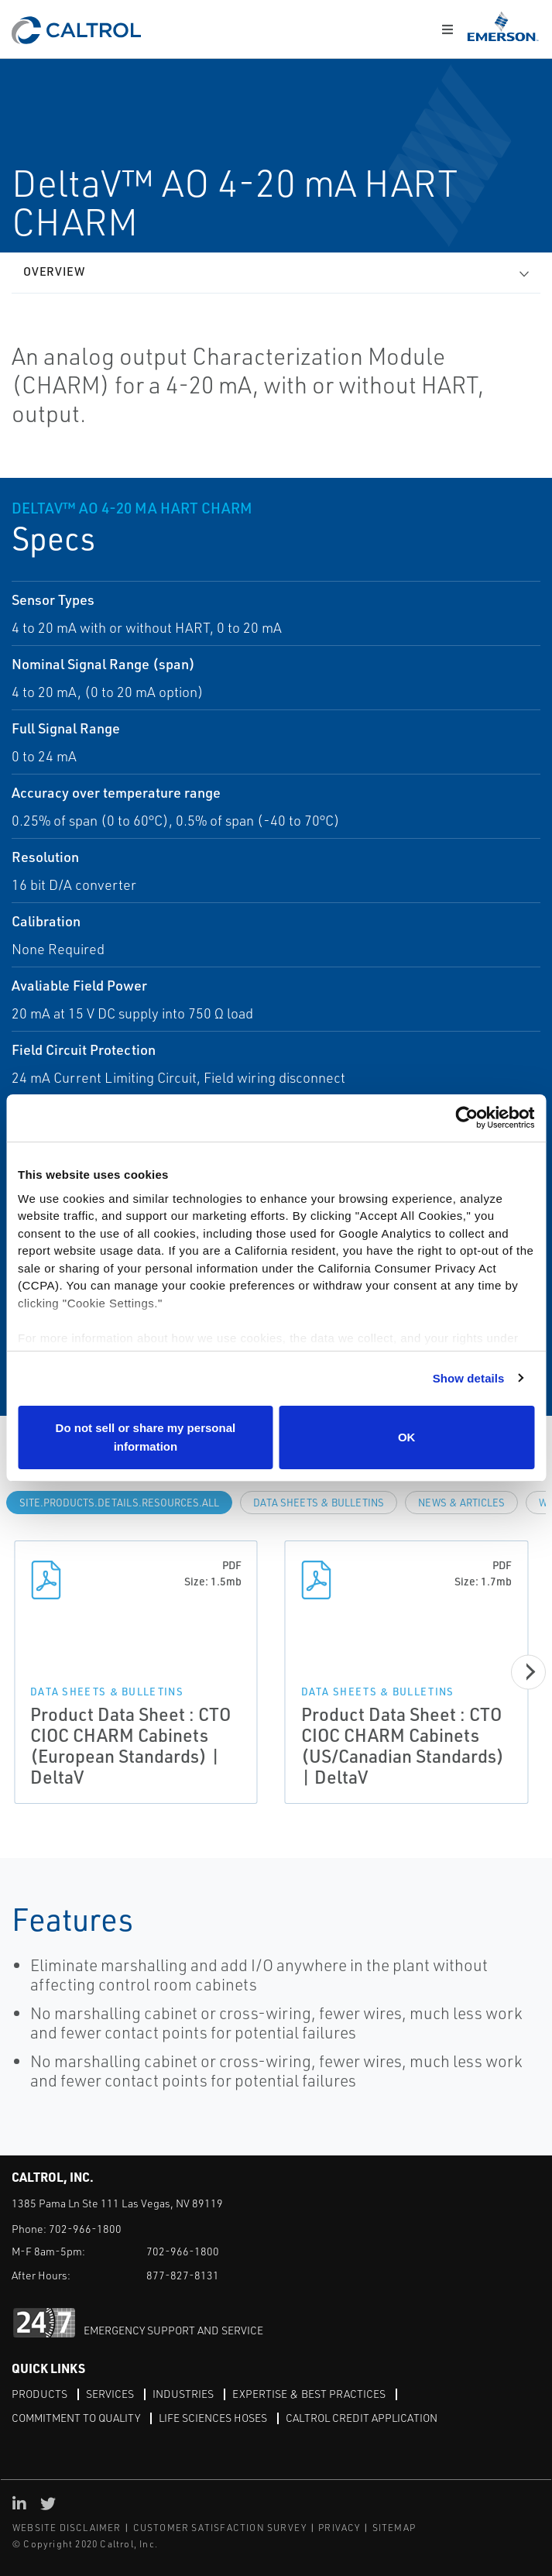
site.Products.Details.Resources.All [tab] (119, 1502)
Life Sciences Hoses (213, 2417)
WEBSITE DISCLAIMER (67, 2527)
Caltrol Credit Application (361, 2417)
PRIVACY (339, 2527)
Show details (469, 1378)
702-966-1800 (85, 2228)
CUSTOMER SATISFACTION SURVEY (220, 2527)
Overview (54, 271)
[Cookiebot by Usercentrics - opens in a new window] (466, 1118)
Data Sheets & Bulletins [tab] (318, 1502)
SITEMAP (394, 2527)
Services (110, 2393)
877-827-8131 (182, 2275)
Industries (183, 2393)
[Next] (528, 1671)
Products (39, 2393)
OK (407, 1437)
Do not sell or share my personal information (146, 1437)
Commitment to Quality (76, 2417)
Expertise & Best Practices (309, 2393)
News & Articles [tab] (461, 1502)
